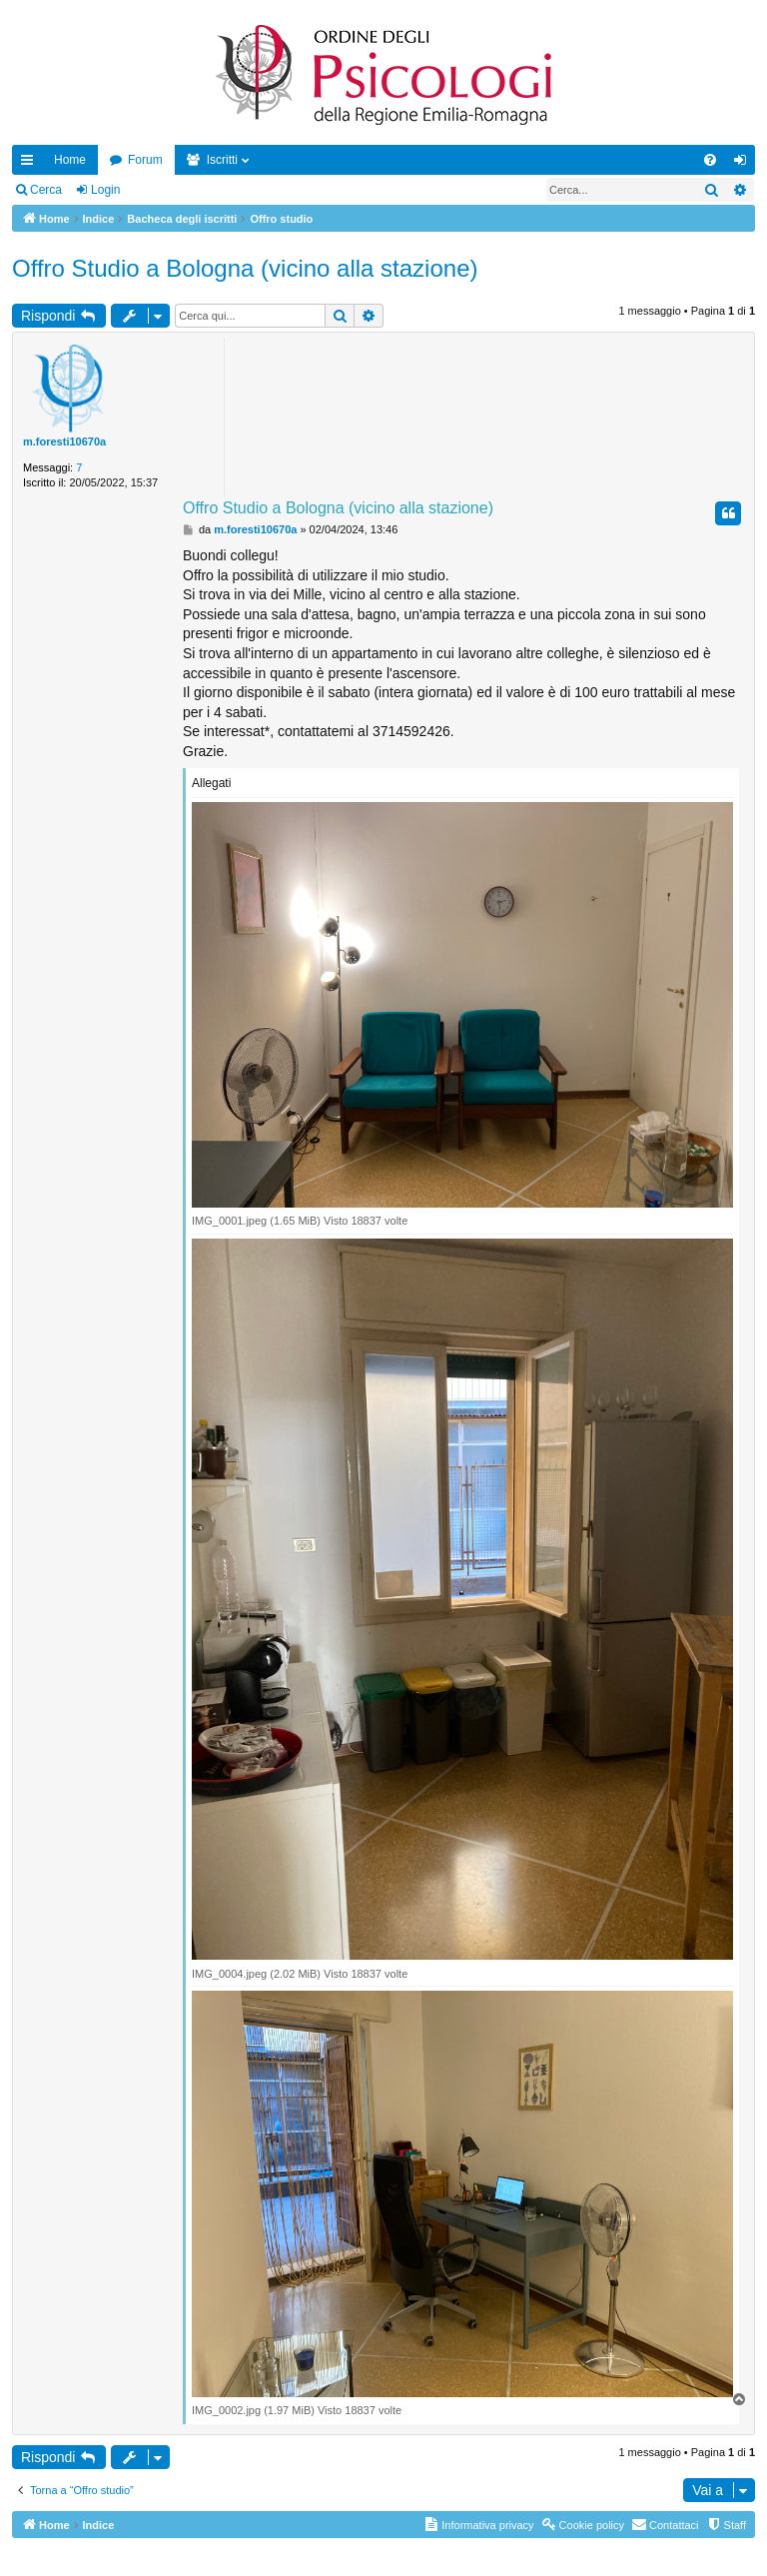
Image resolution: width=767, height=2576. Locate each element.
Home (70, 160)
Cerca (46, 190)
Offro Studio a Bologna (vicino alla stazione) (245, 268)
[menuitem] (710, 160)
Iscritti (222, 160)
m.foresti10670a (64, 441)
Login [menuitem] (744, 164)
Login (105, 190)
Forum (145, 160)
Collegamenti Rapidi (31, 164)
